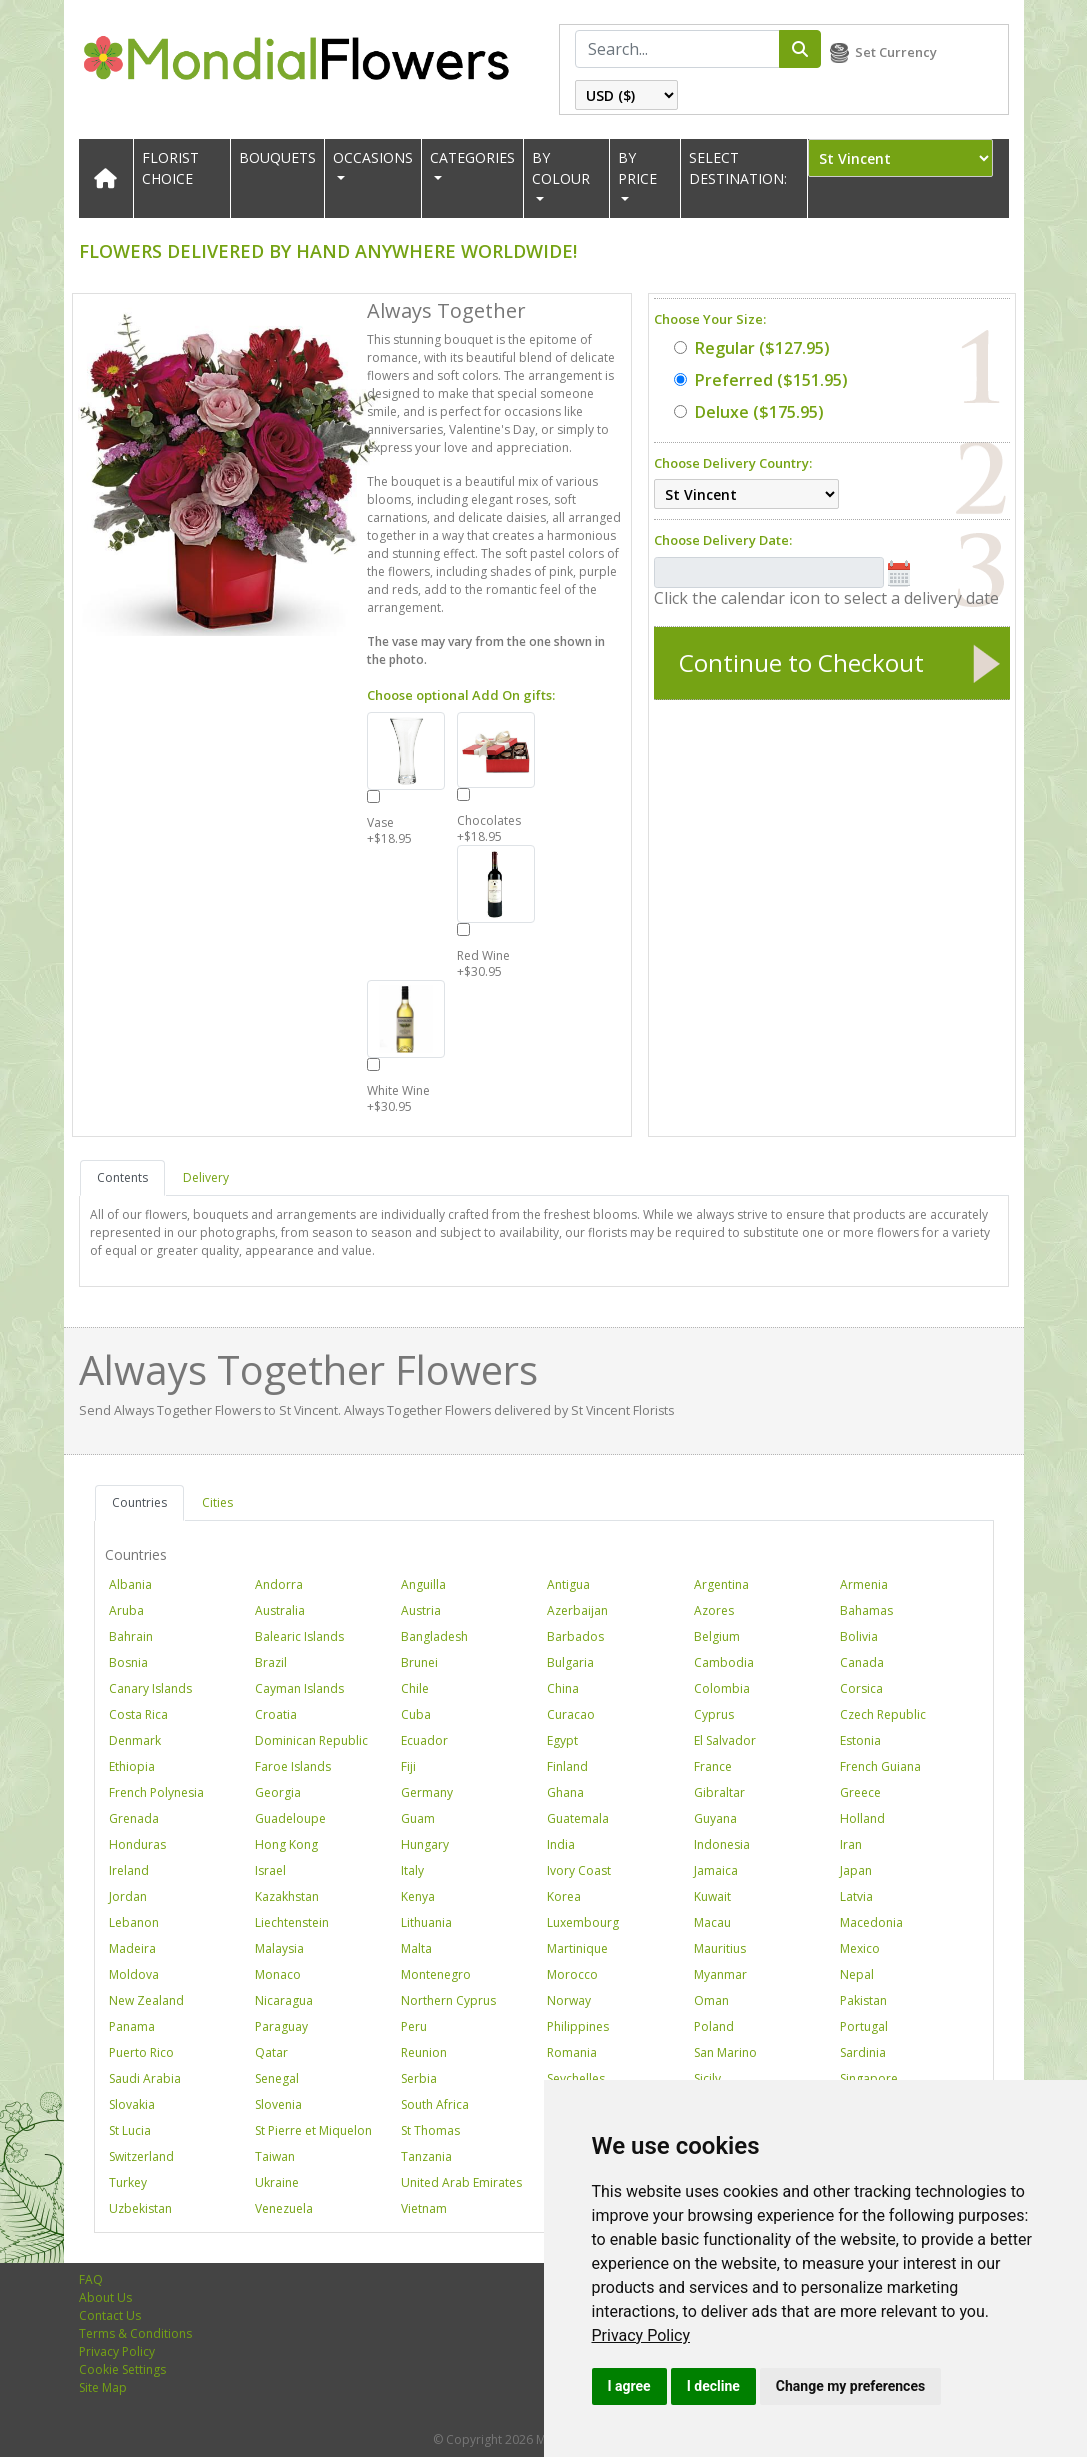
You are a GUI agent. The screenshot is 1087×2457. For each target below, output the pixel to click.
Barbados (575, 1636)
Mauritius (720, 1948)
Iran (851, 1844)
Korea (564, 1896)
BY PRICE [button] (637, 168)
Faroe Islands (293, 1766)
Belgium (717, 1636)
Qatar (271, 2052)
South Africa (435, 2104)
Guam (418, 1818)
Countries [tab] (139, 1502)
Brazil (271, 1662)
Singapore (869, 2078)
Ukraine (277, 2182)
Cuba (416, 1714)
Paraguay (281, 2026)
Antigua (568, 1584)
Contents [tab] (122, 1177)
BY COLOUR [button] (561, 168)
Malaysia (279, 1948)
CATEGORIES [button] (472, 157)
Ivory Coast (579, 1870)
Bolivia (859, 1636)
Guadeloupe (290, 1818)
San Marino (725, 2052)
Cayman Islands (299, 1688)
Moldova (134, 1974)
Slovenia (278, 2104)
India (561, 1844)
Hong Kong (286, 1844)
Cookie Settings (122, 2369)
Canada (862, 1662)
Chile (415, 1688)
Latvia (856, 1896)
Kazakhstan (287, 1896)
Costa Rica (138, 1714)
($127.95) (752, 348)
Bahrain (131, 1636)
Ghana (565, 1792)
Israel (270, 1870)
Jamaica (716, 1870)
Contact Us (110, 2315)
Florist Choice (170, 168)
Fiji (408, 1766)
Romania (572, 2052)
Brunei (419, 1662)
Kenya (418, 1896)
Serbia (419, 2078)
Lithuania (426, 1922)
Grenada (134, 1818)
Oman (711, 2000)
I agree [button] (629, 2386)
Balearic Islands (299, 1636)
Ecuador (424, 1740)
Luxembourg (583, 1922)
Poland (714, 2026)
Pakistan (863, 2000)
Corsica (861, 1688)
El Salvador (725, 1740)
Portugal (864, 2026)
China (563, 1688)
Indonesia (722, 1844)
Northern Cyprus (448, 2000)
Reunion (424, 2052)
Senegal (277, 2078)
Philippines (578, 2026)
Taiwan (275, 2156)
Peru (414, 2026)
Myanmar (720, 1974)
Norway (569, 2000)
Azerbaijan (577, 1610)
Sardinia (863, 2052)
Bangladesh (434, 1636)
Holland (862, 1818)
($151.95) (761, 380)
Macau (712, 1922)
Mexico (860, 1948)
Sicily (707, 2078)
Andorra (279, 1584)
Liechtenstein (292, 1922)
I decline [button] (713, 2386)
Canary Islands (150, 1688)
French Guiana (880, 1766)
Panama (132, 2026)
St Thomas (430, 2130)
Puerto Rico (141, 2052)
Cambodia (724, 1662)
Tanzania (426, 2156)
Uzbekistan (140, 2208)
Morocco (572, 1974)
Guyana (715, 1818)
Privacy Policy (641, 2335)
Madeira (132, 1948)
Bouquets (277, 157)
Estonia (860, 1740)
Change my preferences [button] (850, 2386)
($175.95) (749, 412)
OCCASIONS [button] (373, 157)
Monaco (278, 1974)
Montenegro (436, 1974)
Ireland (129, 1870)
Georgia (278, 1792)
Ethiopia (132, 1766)
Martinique (577, 1948)
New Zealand (146, 2000)
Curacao (571, 1714)
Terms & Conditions (135, 2333)
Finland (567, 1766)
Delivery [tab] (206, 1177)
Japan (856, 1870)
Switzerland (141, 2156)
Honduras (137, 1844)
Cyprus (714, 1714)
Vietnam (424, 2208)
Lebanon (134, 1922)
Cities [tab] (217, 1502)
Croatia (276, 1714)
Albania (130, 1584)
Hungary (425, 1844)
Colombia (722, 1688)
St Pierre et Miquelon (313, 2130)
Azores (714, 1610)
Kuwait (712, 1896)
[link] (641, 2335)
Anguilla (423, 1584)
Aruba (126, 1610)
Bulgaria (570, 1662)
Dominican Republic (311, 1740)
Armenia (864, 1584)
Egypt (562, 1740)
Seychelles (576, 2078)
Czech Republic (883, 1714)
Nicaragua (284, 2000)
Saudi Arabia (145, 2078)
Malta (416, 1948)
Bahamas (866, 1610)
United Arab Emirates (461, 2182)
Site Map (103, 2387)
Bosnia (128, 1662)
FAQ (91, 2279)
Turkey (128, 2182)
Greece (860, 1792)
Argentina (721, 1584)
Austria (421, 1610)
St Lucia (130, 2130)
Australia (280, 1610)
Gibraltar (719, 1792)
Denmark (135, 1740)
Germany (427, 1792)
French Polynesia (156, 1792)
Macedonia (871, 1922)
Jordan (128, 1896)
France (713, 1766)
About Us (105, 2297)
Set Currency (896, 52)
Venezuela (284, 2208)
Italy (412, 1870)
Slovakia (132, 2104)
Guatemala (578, 1818)
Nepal (857, 1974)
